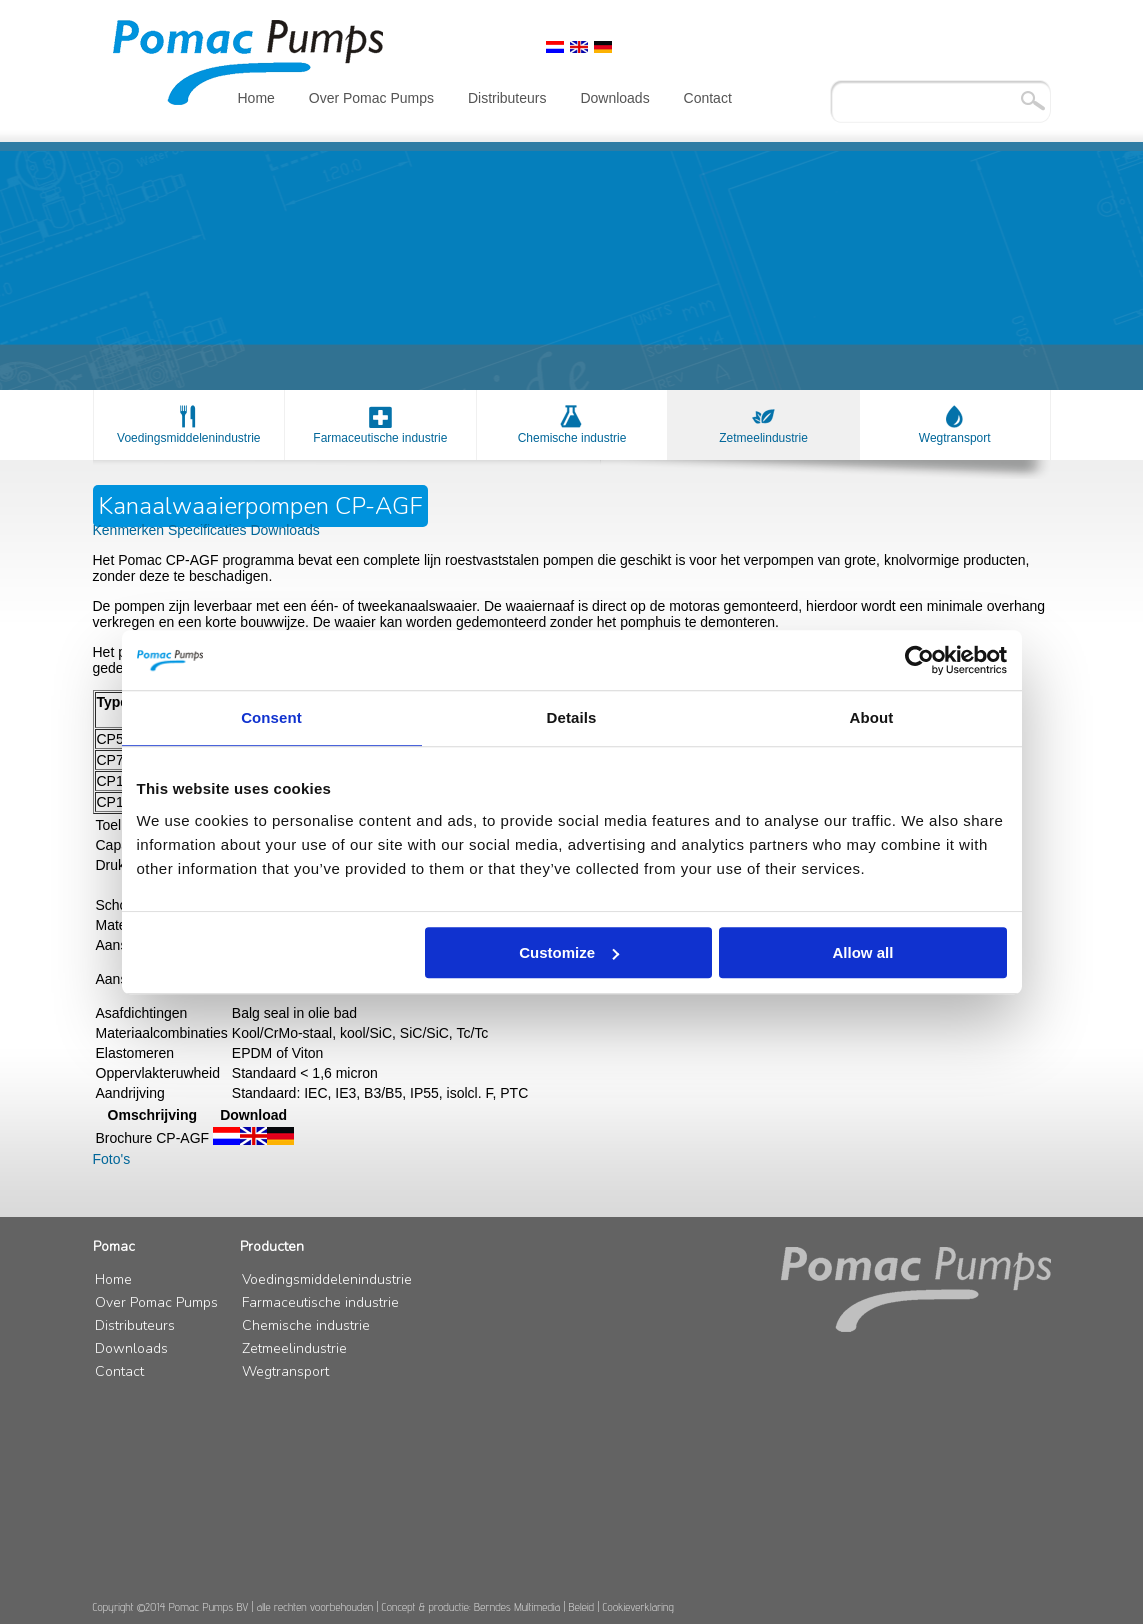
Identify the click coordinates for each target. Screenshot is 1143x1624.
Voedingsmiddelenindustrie (188, 438)
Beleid (582, 1606)
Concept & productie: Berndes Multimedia (471, 1606)
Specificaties (209, 530)
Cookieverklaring (638, 1606)
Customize (569, 952)
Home (256, 98)
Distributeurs (507, 98)
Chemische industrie (572, 438)
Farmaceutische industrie (380, 438)
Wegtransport (955, 438)
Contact (708, 98)
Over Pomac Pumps (371, 98)
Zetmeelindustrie (763, 438)
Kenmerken (130, 530)
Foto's (112, 1159)
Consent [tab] (271, 717)
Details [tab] (572, 717)
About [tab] (872, 717)
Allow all (863, 952)
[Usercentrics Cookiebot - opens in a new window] (919, 660)
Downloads (614, 98)
